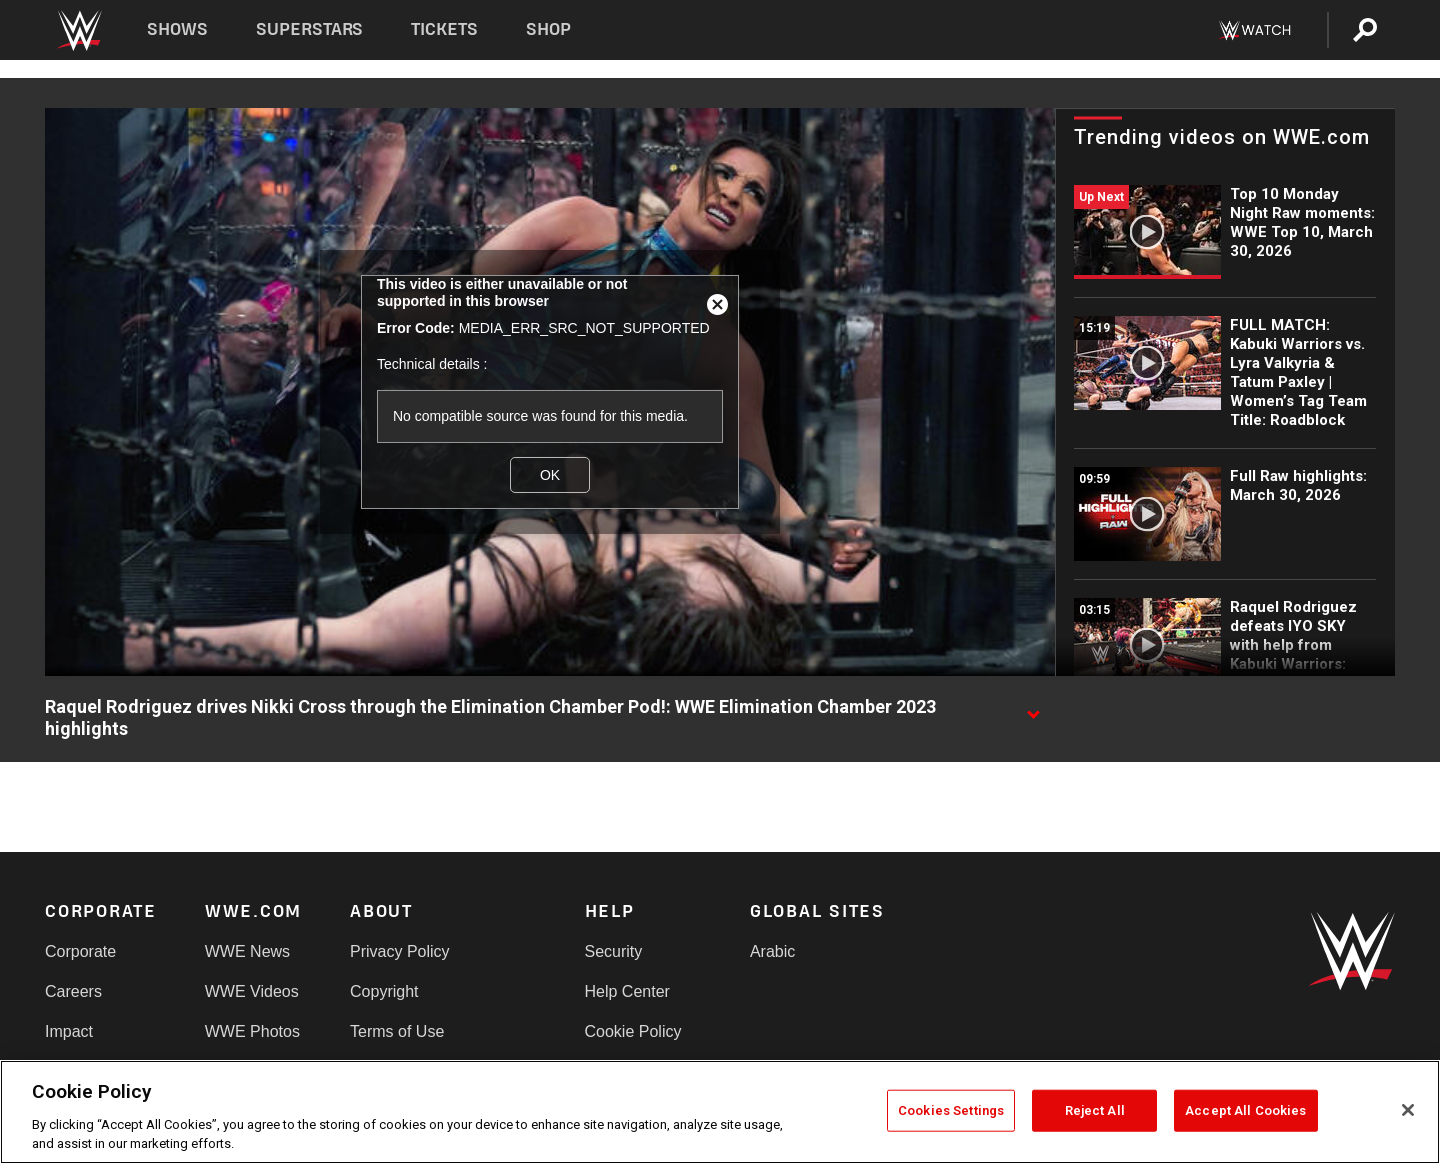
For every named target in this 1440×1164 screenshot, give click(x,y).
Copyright (384, 991)
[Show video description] (1033, 708)
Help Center (627, 991)
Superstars (310, 29)
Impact (69, 1031)
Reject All (1095, 1110)
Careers (73, 991)
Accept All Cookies (1245, 1110)
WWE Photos (252, 1031)
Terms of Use (397, 1031)
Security (614, 951)
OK (550, 475)
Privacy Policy (400, 951)
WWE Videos (252, 991)
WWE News (247, 951)
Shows (177, 29)
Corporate (80, 951)
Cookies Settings (951, 1110)
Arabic (772, 951)
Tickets (444, 29)
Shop (548, 29)
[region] (720, 1112)
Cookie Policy (633, 1031)
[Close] (1408, 1110)
